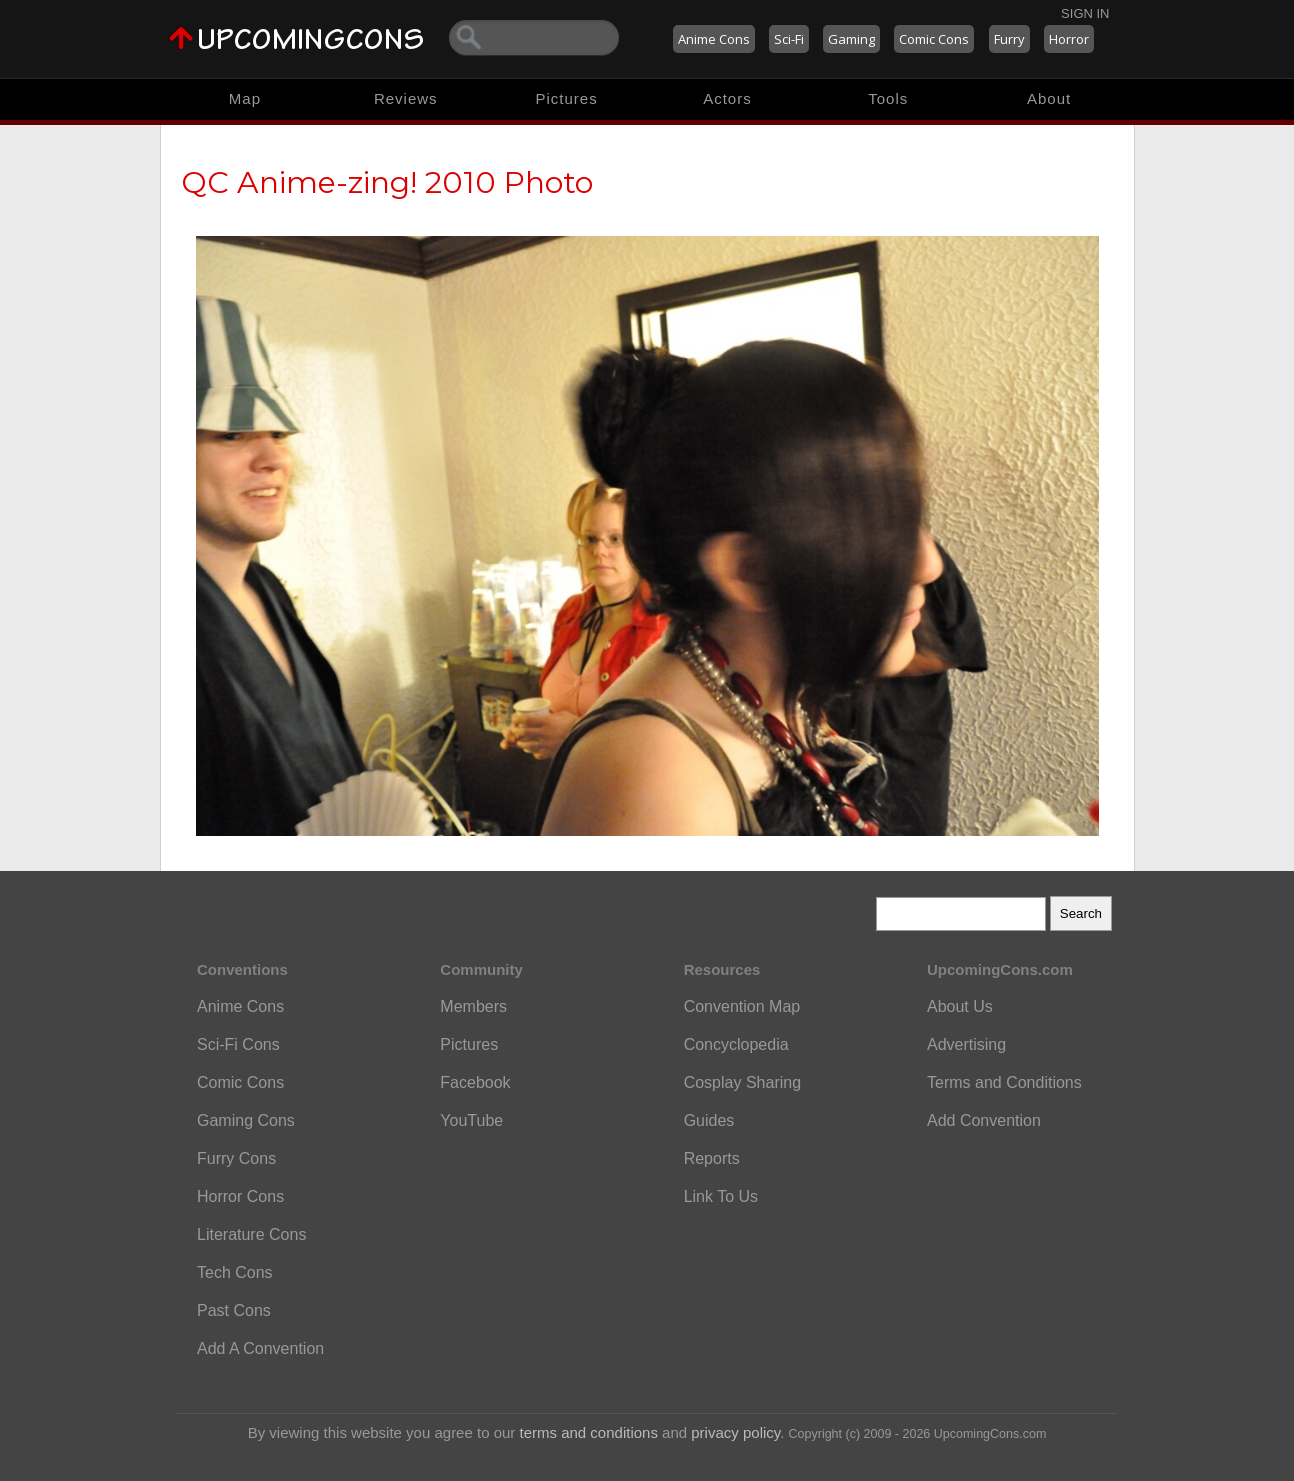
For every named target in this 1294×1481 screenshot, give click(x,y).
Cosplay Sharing (742, 1082)
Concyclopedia (736, 1044)
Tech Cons (235, 1272)
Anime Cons (714, 39)
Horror (1069, 39)
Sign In (1085, 13)
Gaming (851, 39)
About (1049, 98)
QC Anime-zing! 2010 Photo (387, 182)
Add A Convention (260, 1348)
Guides (709, 1120)
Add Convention (984, 1120)
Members (473, 1006)
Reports (712, 1158)
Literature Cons (251, 1234)
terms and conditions (589, 1432)
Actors (727, 98)
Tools (888, 98)
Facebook (475, 1082)
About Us (960, 1006)
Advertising (966, 1044)
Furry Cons (236, 1158)
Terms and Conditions (1004, 1082)
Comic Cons (934, 39)
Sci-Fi (789, 39)
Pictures (566, 98)
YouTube (471, 1120)
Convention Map (742, 1006)
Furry (1009, 39)
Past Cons (234, 1310)
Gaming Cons (246, 1120)
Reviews (406, 98)
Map (245, 98)
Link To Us (721, 1196)
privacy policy (735, 1432)
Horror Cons (240, 1196)
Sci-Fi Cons (238, 1044)
